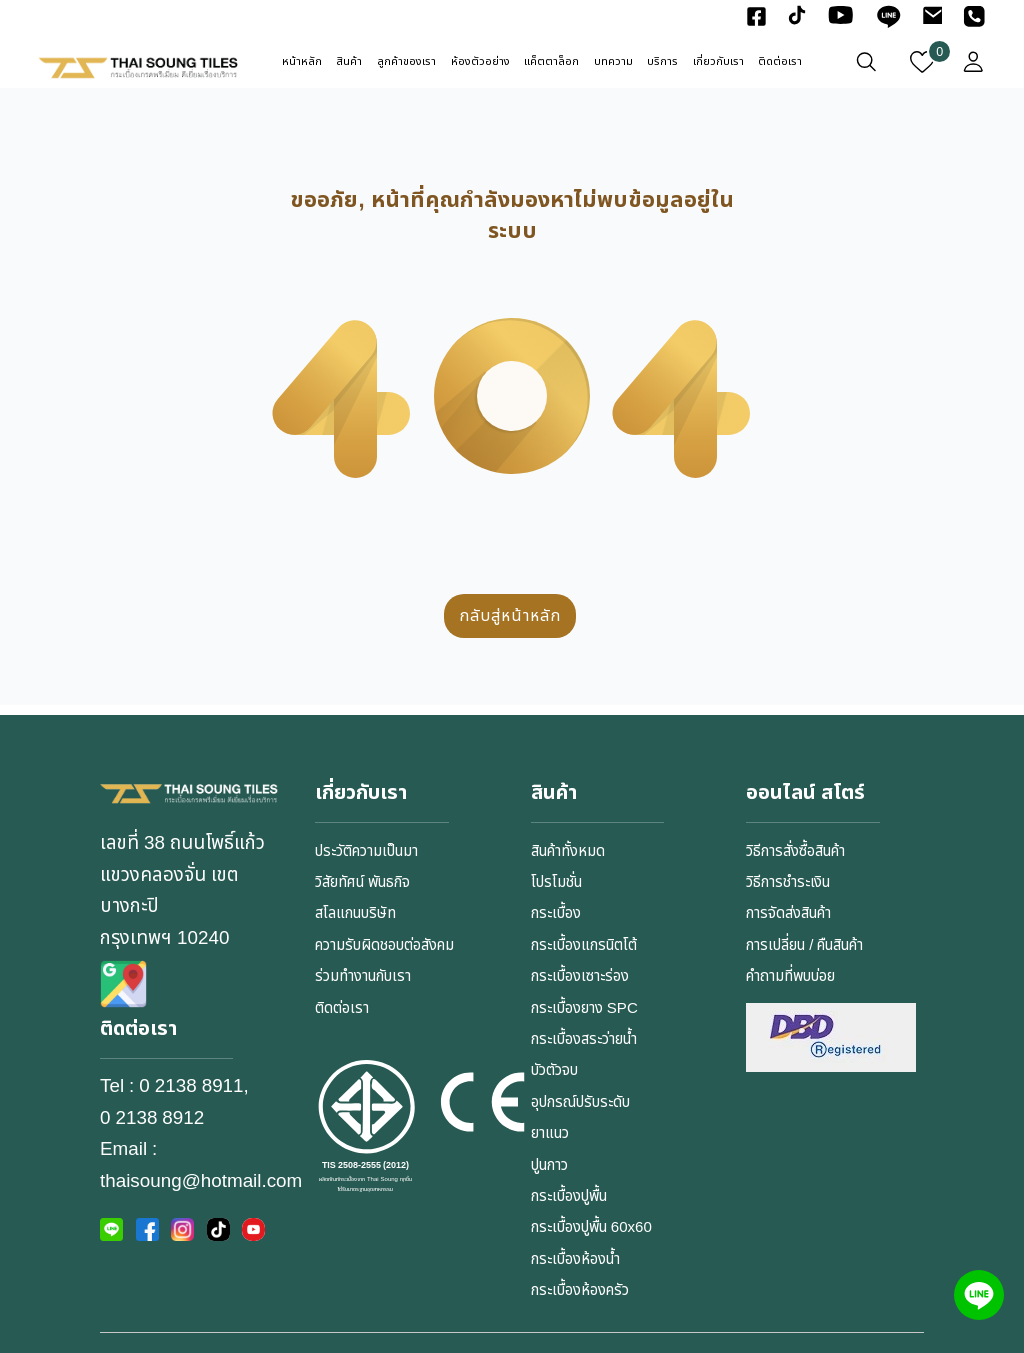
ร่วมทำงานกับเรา (363, 976)
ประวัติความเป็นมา (366, 851)
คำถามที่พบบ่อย (790, 976)
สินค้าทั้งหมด (568, 851)
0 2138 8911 (191, 1086)
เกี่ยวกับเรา (718, 62)
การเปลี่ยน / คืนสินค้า (804, 945)
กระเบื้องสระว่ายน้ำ (584, 1039)
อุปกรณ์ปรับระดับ (580, 1102)
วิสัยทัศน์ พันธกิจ (362, 882)
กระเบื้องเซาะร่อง (580, 976)
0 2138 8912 (152, 1118)
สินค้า (349, 62)
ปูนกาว (549, 1165)
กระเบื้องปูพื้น (569, 1196)
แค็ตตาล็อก (551, 62)
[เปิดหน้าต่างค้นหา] (866, 61)
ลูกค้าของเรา (406, 62)
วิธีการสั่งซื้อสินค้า (795, 851)
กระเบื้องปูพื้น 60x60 (591, 1227)
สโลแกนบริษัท (355, 913)
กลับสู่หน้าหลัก (510, 616)
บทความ (613, 62)
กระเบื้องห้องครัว (580, 1290)
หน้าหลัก (302, 62)
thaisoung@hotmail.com (201, 1181)
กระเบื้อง (556, 913)
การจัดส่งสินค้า (788, 913)
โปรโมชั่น (556, 882)
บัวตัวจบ (554, 1070)
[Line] (979, 1295)
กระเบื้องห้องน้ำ (575, 1259)
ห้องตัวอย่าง (480, 62)
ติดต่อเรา (780, 62)
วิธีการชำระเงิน (788, 882)
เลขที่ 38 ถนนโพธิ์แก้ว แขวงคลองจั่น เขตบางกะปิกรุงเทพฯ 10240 (182, 890)
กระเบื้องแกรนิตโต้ (584, 945)
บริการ (662, 62)
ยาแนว (550, 1133)
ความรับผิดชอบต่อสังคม (384, 945)
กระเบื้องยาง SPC (584, 1008)
